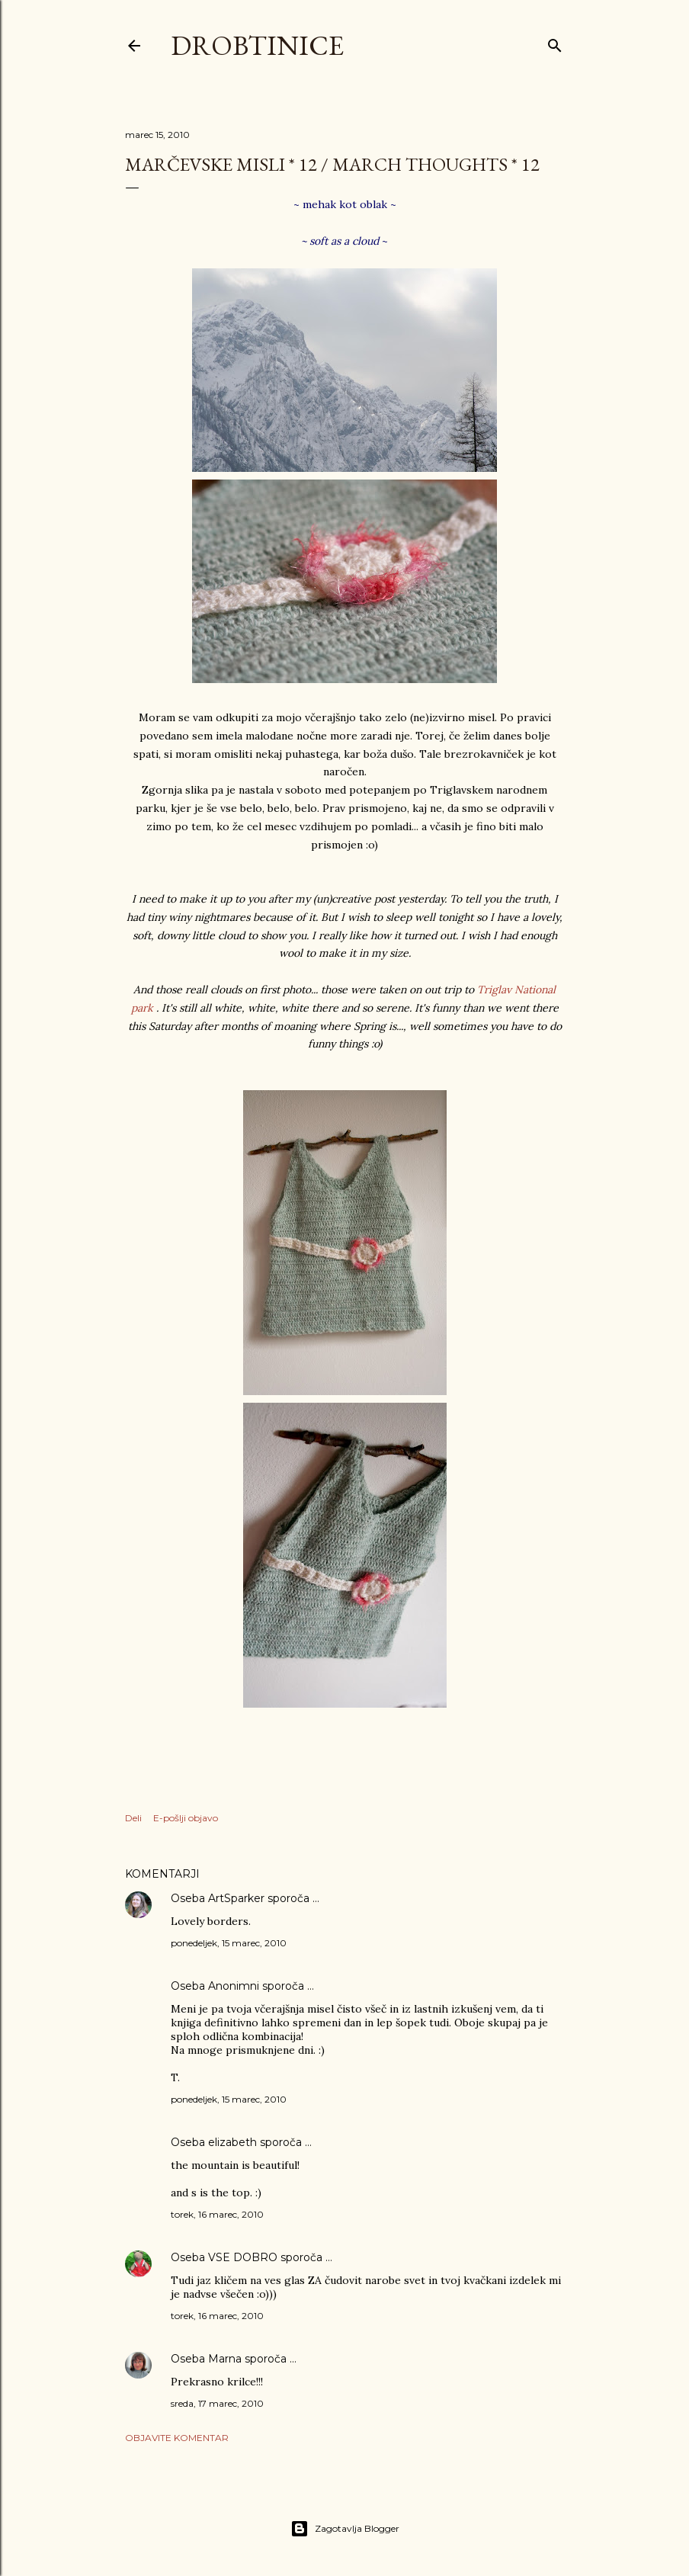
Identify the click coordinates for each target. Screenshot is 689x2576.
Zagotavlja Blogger (344, 2529)
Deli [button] (133, 1818)
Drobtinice (257, 45)
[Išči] (555, 42)
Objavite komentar (177, 2437)
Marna (225, 2359)
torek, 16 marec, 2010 (217, 2214)
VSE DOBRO (244, 2257)
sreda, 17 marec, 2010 (217, 2403)
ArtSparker (236, 1898)
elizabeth (232, 2142)
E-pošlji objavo (185, 1818)
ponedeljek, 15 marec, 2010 (229, 1943)
